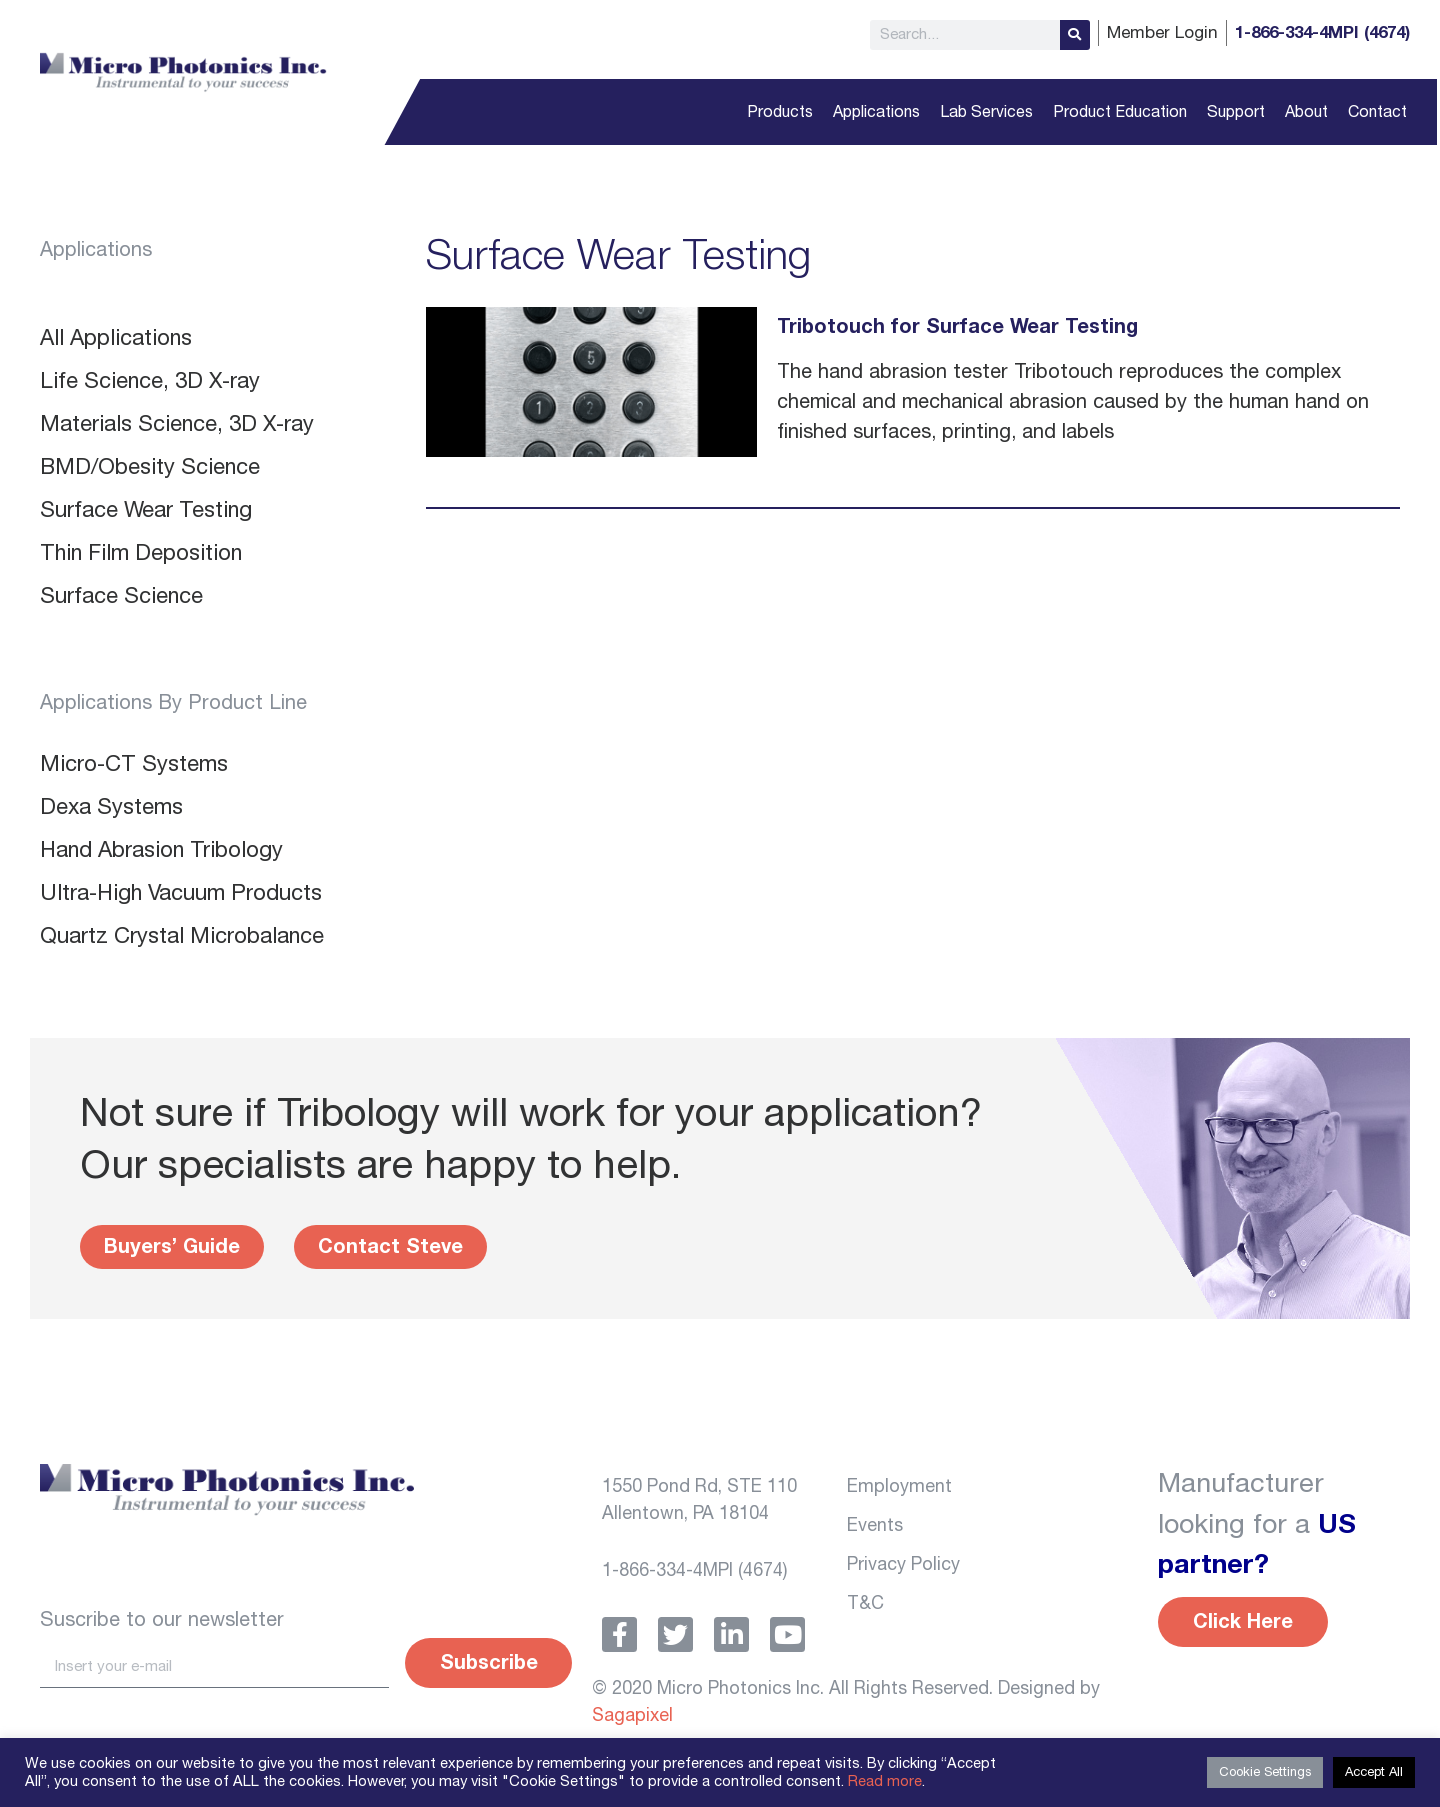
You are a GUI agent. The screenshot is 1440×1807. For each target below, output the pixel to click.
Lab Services (986, 112)
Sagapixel (632, 1716)
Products (780, 112)
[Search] (1075, 35)
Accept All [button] (1374, 1772)
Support (1236, 112)
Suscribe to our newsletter (162, 1620)
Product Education (1120, 112)
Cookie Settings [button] (1265, 1772)
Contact (1377, 112)
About (1306, 112)
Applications (876, 112)
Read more (885, 1781)
